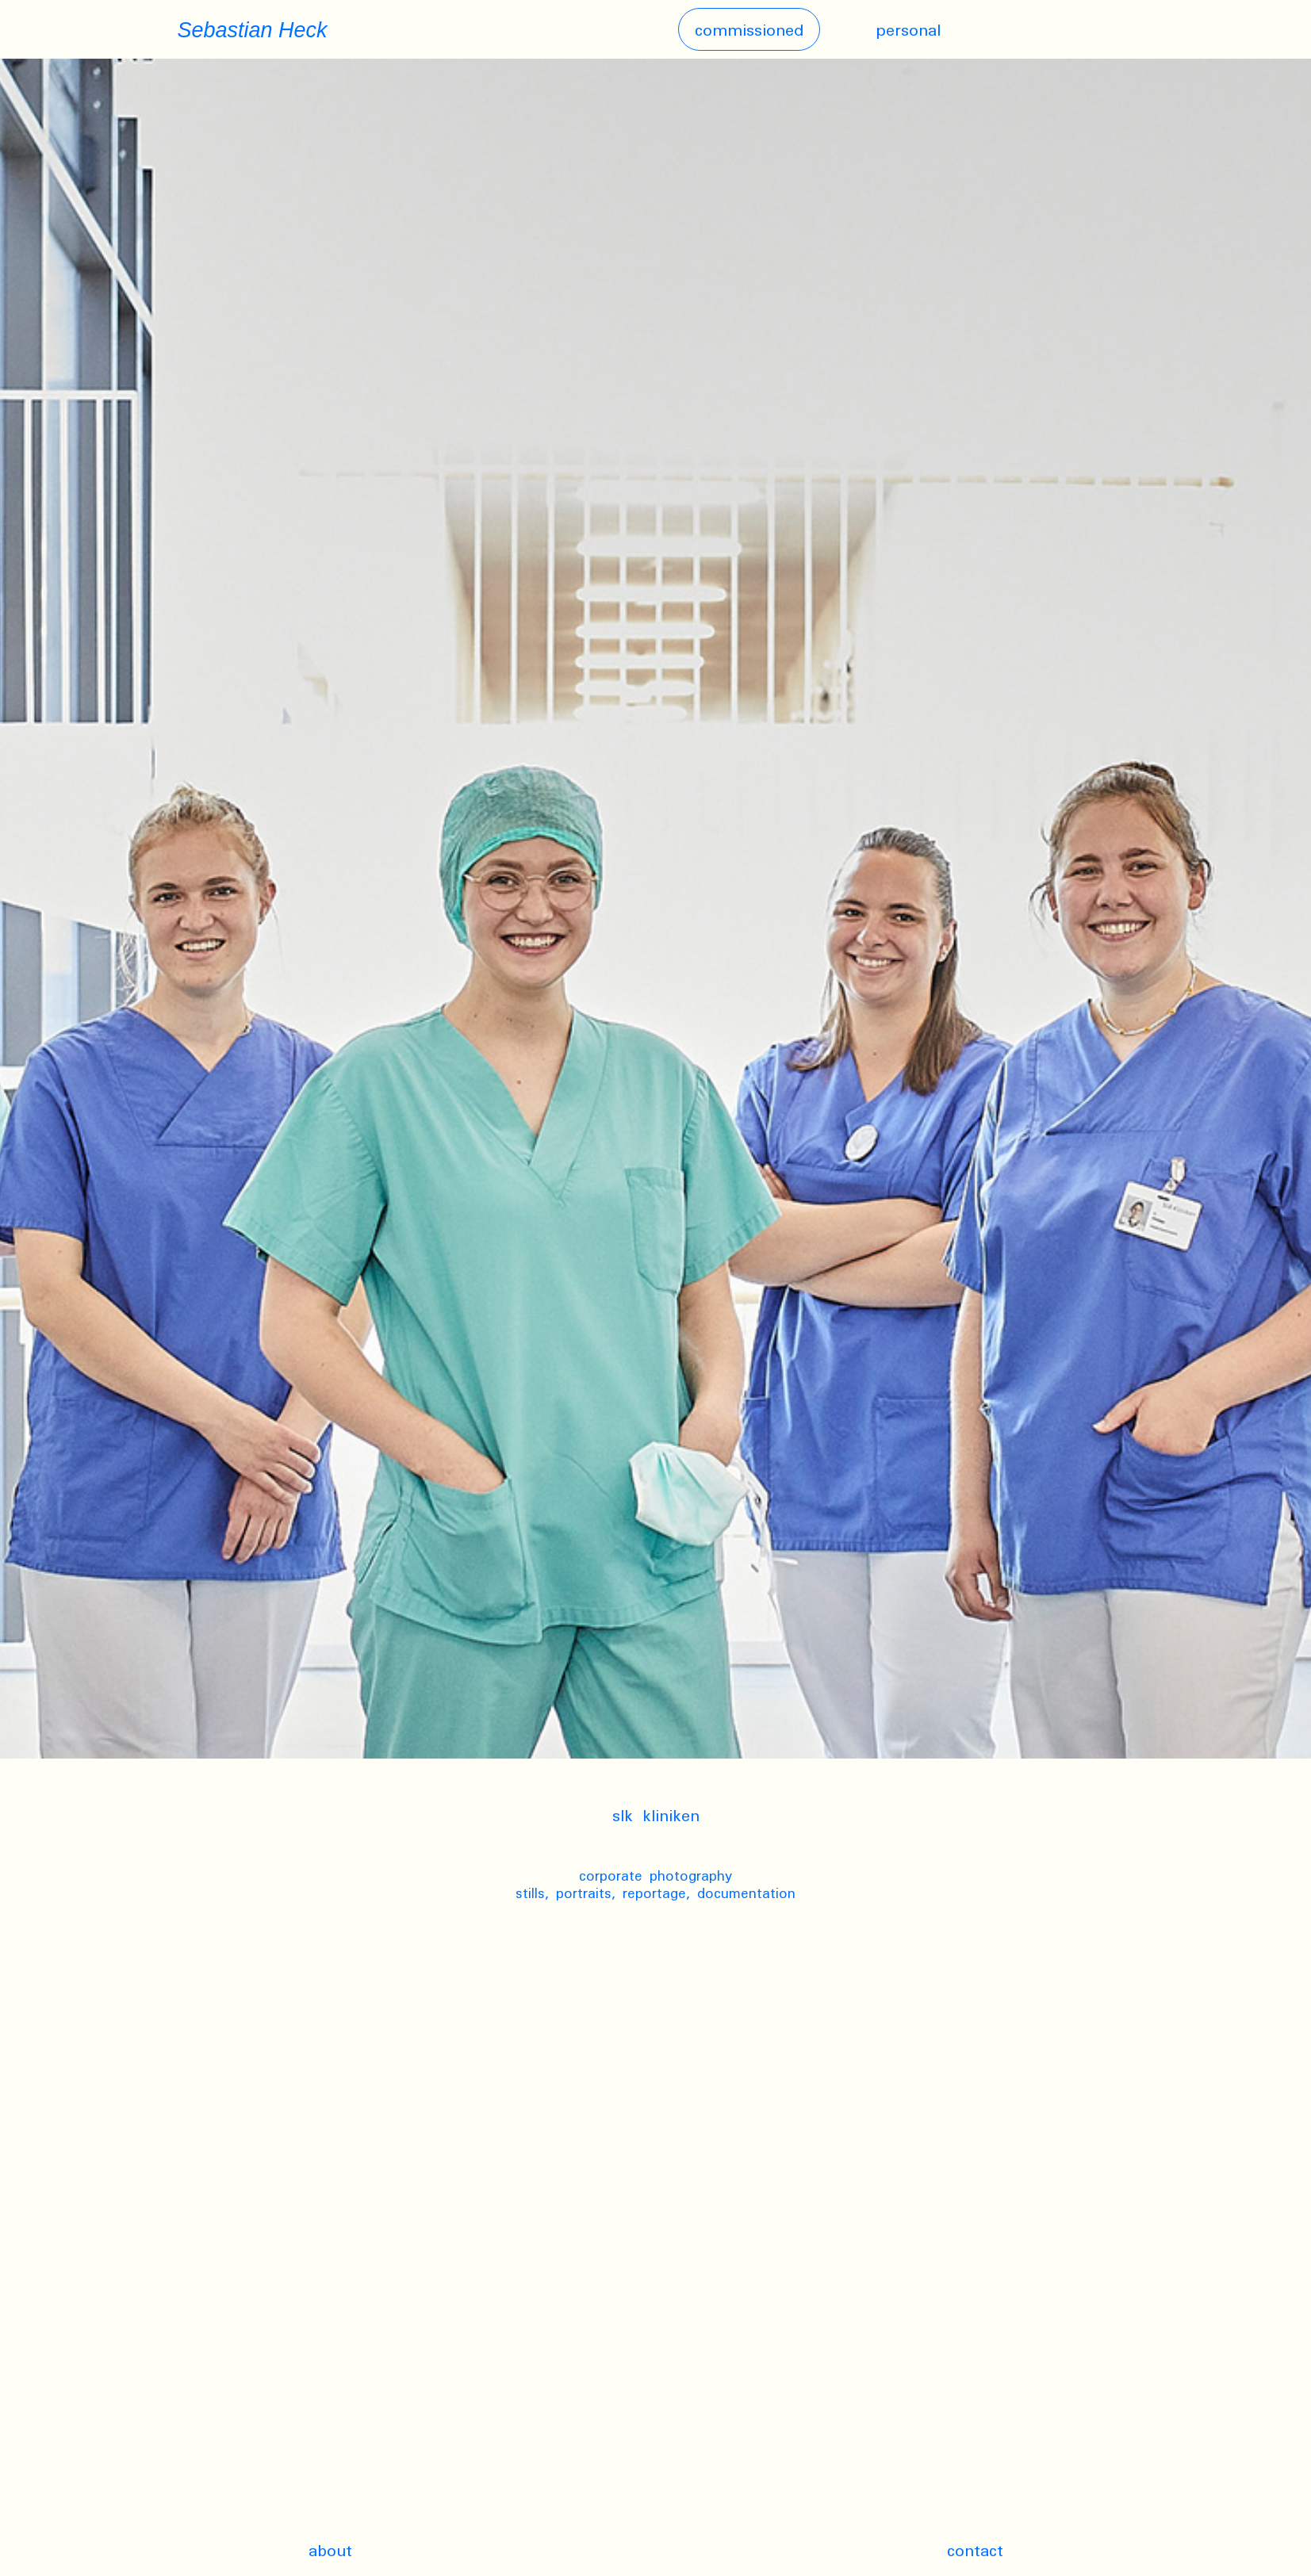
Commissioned (749, 29)
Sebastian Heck (253, 30)
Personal (908, 29)
